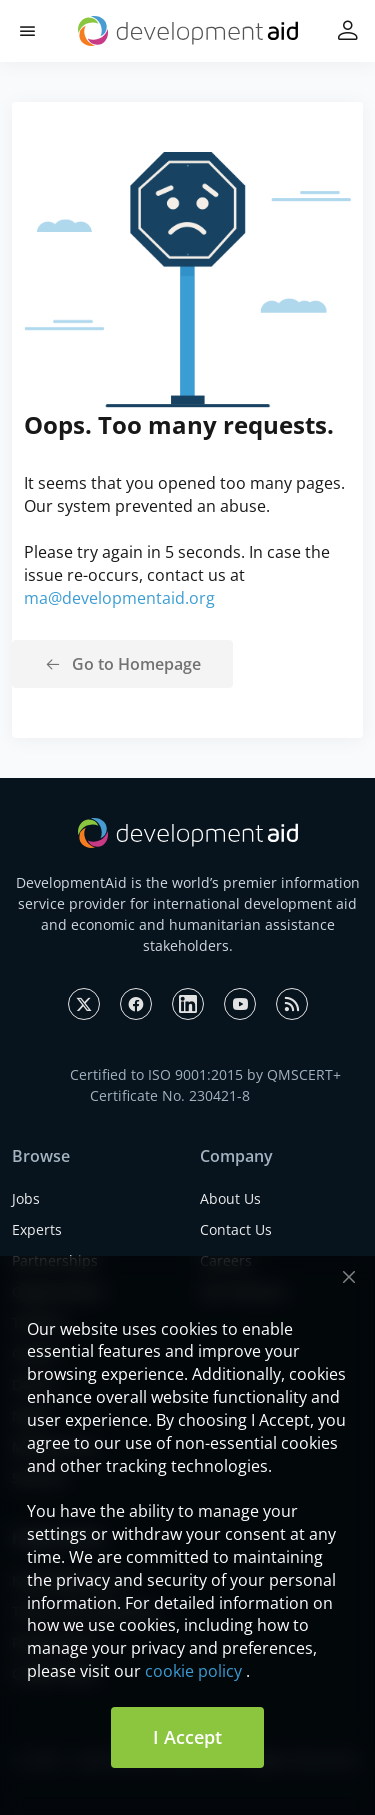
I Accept (187, 1737)
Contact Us (236, 1229)
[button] (27, 31)
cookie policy (193, 1671)
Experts (37, 1229)
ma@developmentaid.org (119, 598)
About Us (230, 1198)
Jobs (26, 1198)
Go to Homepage (136, 664)
